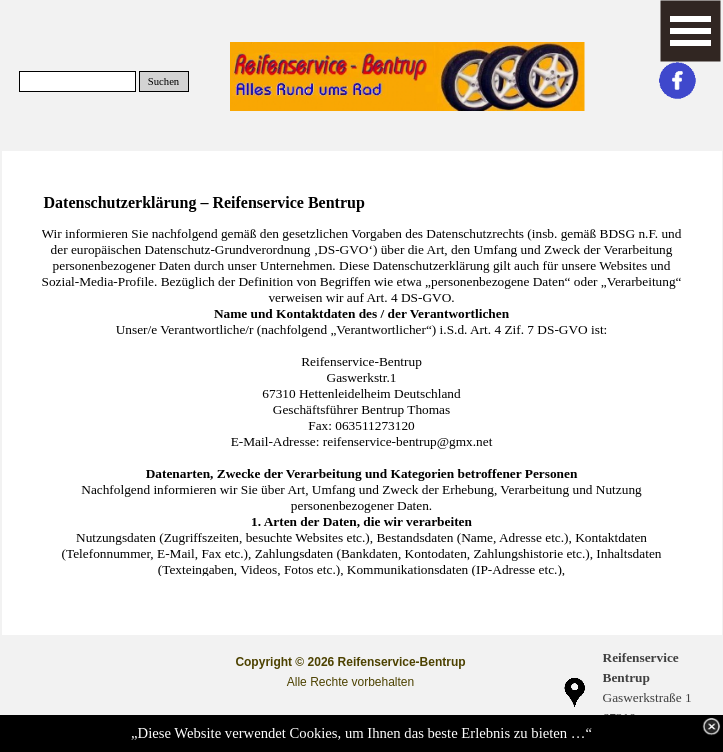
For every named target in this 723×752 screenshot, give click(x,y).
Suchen (163, 81)
